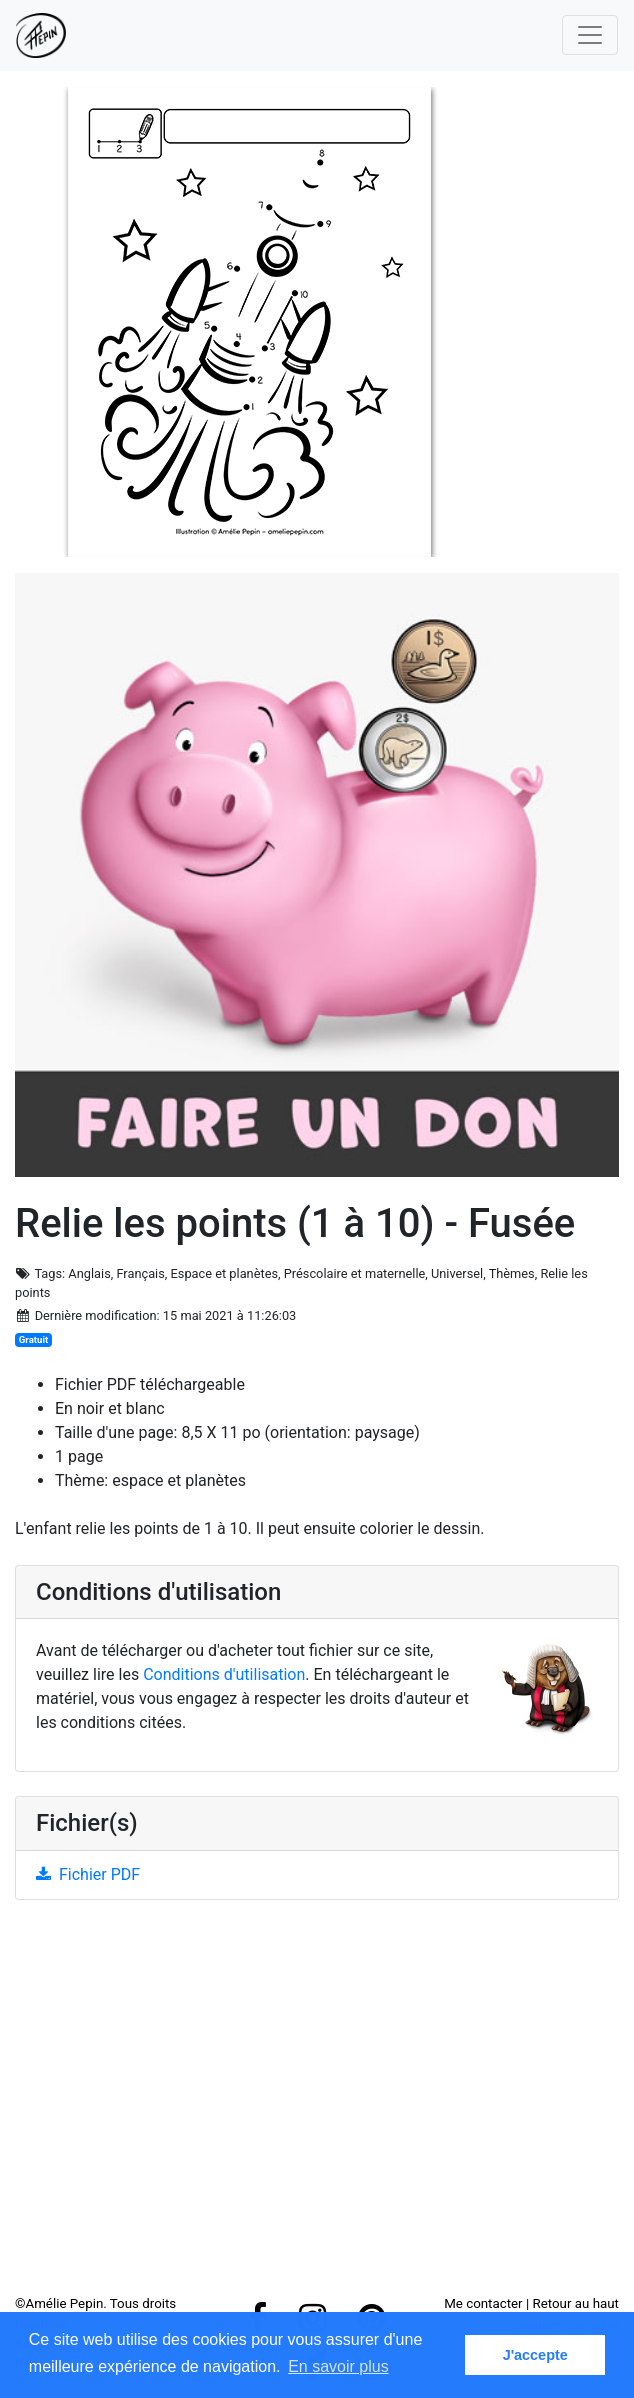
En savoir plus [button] (338, 2366)
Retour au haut (576, 2303)
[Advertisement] (317, 2105)
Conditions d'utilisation (224, 1674)
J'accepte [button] (535, 2355)
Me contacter (483, 2303)
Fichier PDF (88, 1874)
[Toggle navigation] (590, 35)
